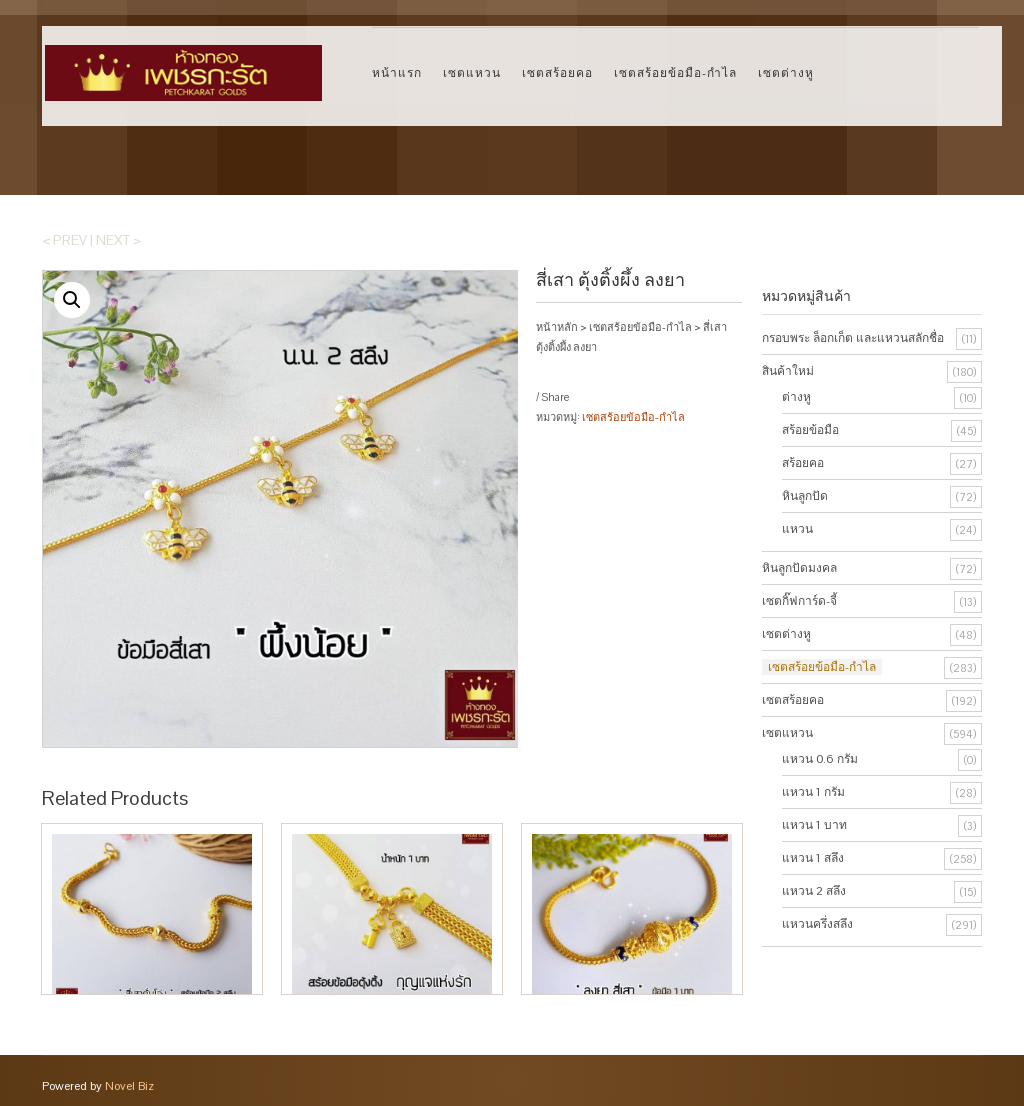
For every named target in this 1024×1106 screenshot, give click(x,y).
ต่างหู (796, 397)
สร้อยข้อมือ (810, 430)
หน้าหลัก (557, 327)
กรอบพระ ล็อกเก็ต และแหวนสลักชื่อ (853, 338)
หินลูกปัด (805, 496)
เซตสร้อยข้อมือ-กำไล (675, 72)
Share (555, 397)
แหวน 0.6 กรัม (820, 759)
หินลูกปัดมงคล (799, 568)
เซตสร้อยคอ (557, 72)
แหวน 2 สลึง (814, 891)
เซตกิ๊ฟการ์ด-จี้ (799, 601)
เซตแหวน (472, 72)
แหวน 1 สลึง (813, 858)
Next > (118, 240)
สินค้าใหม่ (788, 371)
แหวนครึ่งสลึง (817, 924)
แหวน (797, 529)
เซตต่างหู (786, 72)
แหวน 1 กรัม (813, 792)
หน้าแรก (397, 72)
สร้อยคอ (803, 463)
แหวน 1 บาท (814, 825)
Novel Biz (129, 1086)
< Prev (64, 240)
